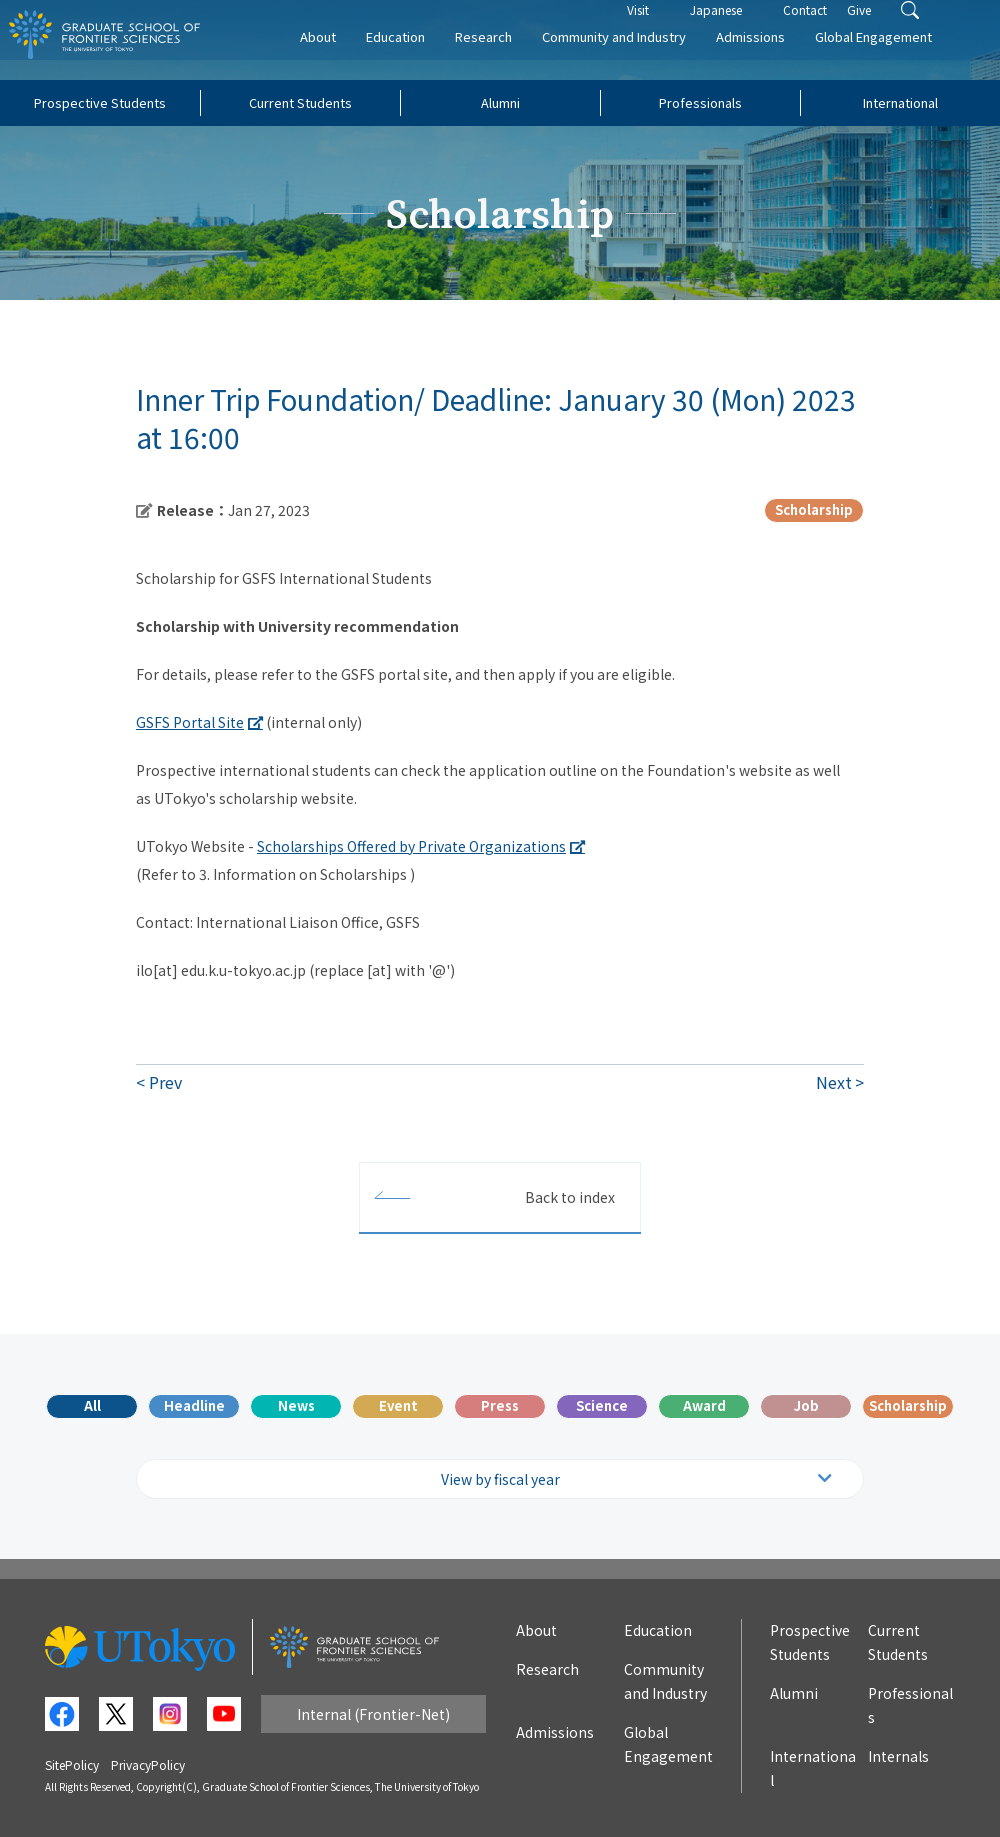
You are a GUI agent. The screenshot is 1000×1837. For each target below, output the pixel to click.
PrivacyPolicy (148, 1764)
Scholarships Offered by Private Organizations (411, 846)
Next (834, 1082)
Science (602, 1405)
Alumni (500, 102)
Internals (898, 1756)
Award (704, 1405)
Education (423, 56)
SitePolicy (72, 1764)
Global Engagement (901, 56)
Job (806, 1405)
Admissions (778, 56)
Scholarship (908, 1405)
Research (511, 56)
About (346, 56)
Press (500, 1405)
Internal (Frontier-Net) (373, 1714)
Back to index (570, 1197)
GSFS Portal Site (190, 722)
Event (398, 1405)
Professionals (700, 102)
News (296, 1405)
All (92, 1405)
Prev (165, 1082)
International (900, 102)
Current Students (300, 102)
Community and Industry (642, 56)
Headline (194, 1405)
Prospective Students (100, 102)
